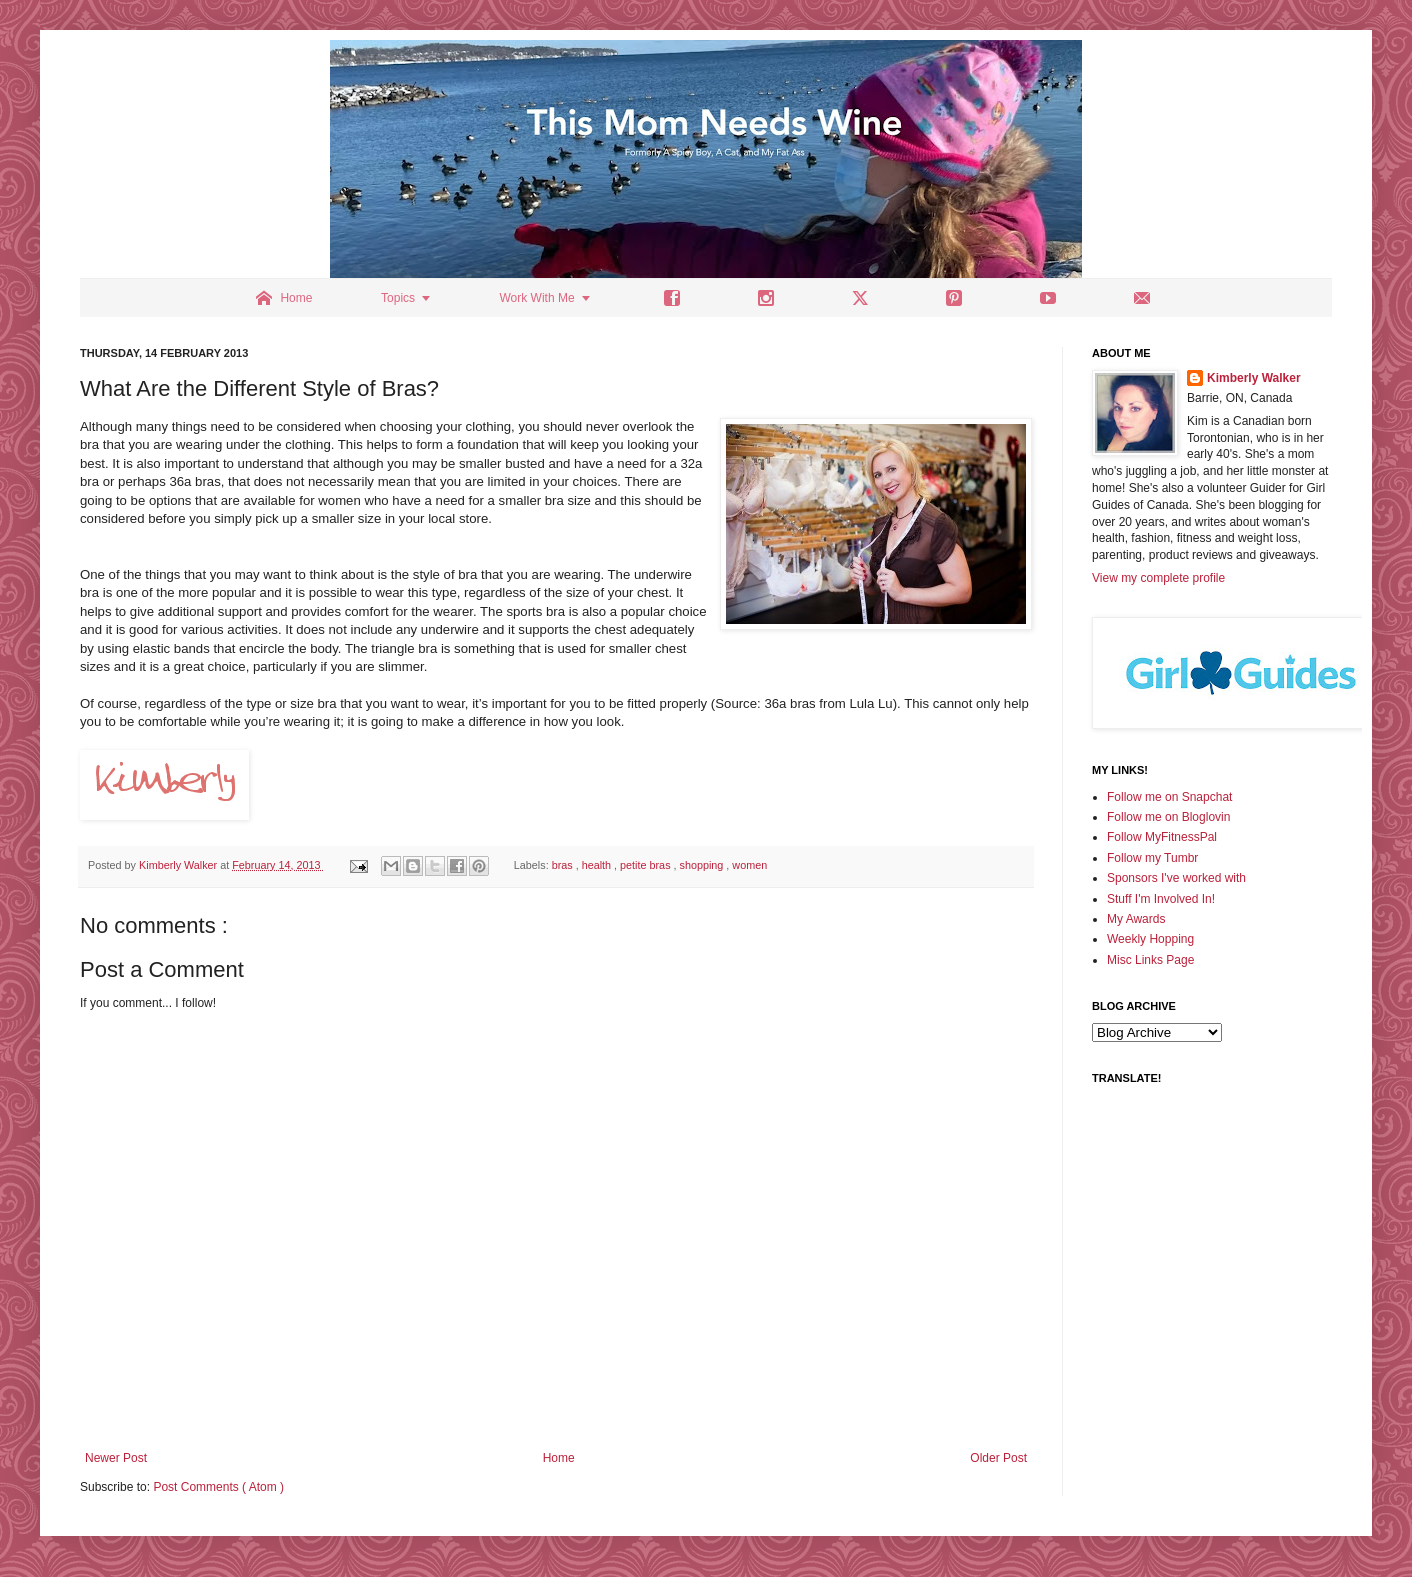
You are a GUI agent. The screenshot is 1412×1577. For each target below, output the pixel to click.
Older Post (998, 1458)
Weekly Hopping (1150, 939)
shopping (703, 865)
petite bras (646, 865)
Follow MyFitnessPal (1162, 837)
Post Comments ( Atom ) (218, 1487)
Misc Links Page (1150, 960)
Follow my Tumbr (1152, 858)
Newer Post (116, 1458)
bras (564, 865)
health (598, 865)
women (749, 865)
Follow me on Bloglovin (1168, 817)
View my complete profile (1158, 578)
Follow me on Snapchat (1169, 797)
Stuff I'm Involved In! (1161, 899)
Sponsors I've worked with (1176, 878)
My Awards (1136, 919)
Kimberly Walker (1254, 378)
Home (559, 1458)
